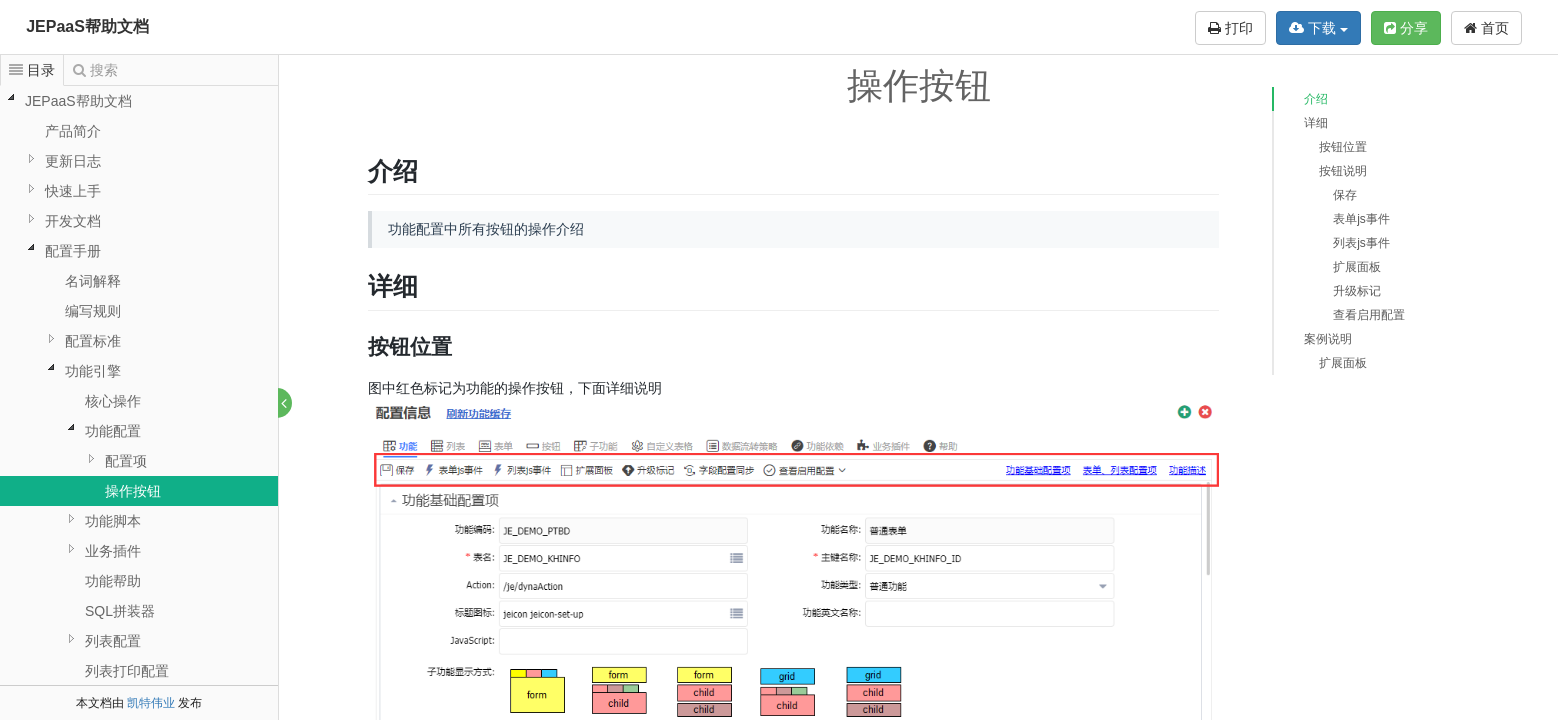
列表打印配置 (127, 671)
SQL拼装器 (120, 611)
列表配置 (113, 641)
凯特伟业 (151, 703)
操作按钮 (133, 491)
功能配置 (113, 431)
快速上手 (73, 191)
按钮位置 (1343, 147)
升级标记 (1357, 291)
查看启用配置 (1369, 315)
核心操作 (113, 401)
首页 (1486, 28)
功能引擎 (93, 371)
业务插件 (113, 551)
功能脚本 (113, 521)
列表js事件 (1361, 243)
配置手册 (73, 251)
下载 (1318, 28)
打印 (1230, 28)
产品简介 (73, 131)
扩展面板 (1357, 267)
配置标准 (93, 341)
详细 (1316, 123)
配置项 (126, 461)
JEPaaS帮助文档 (87, 26)
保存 (1345, 195)
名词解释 (93, 281)
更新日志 (73, 161)
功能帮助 (113, 581)
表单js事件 (1361, 219)
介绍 (1316, 99)
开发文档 (73, 221)
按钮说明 (1343, 171)
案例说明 (1328, 339)
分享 (1406, 28)
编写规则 (93, 311)
